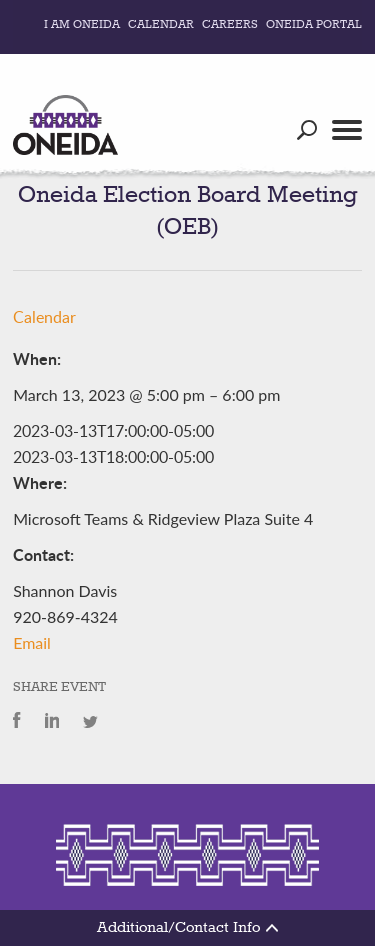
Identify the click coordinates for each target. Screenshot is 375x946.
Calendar (161, 25)
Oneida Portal (314, 25)
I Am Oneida (82, 25)
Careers (230, 25)
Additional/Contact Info (187, 928)
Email (32, 642)
